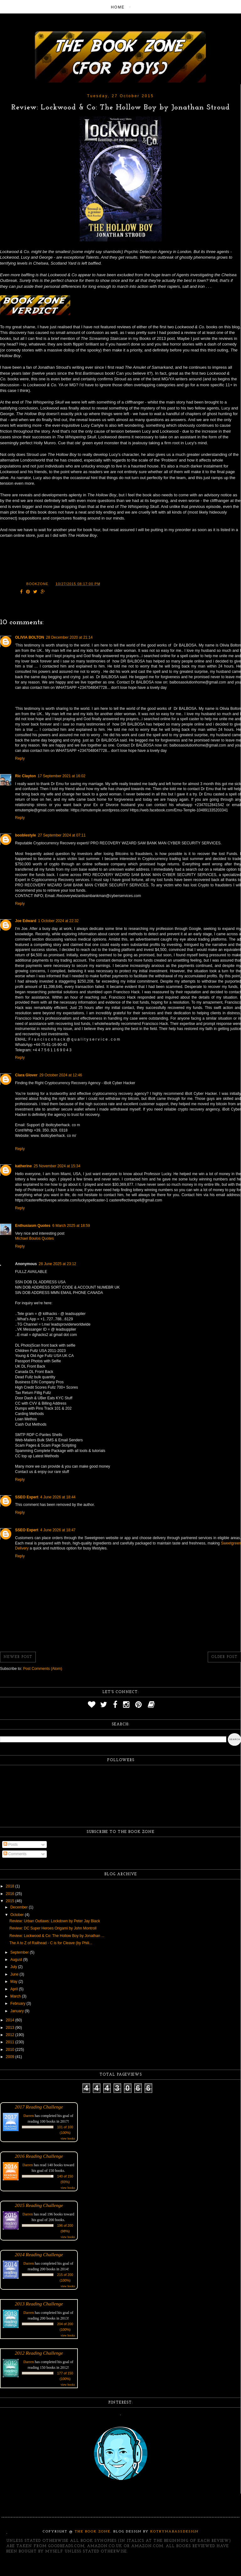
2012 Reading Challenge (39, 2353)
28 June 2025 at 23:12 (57, 1264)
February (18, 2003)
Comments (14, 1854)
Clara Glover (26, 1075)
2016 (10, 1894)
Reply (20, 758)
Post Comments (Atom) (42, 1668)
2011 (10, 2042)
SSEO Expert (26, 1497)
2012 (10, 2035)
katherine (23, 1166)
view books (68, 2138)
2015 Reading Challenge (39, 2205)
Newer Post (17, 1657)
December (19, 1907)
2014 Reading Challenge (39, 2254)
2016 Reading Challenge (39, 2156)
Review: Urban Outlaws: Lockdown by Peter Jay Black (54, 1921)
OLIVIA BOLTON (29, 637)
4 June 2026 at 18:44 (58, 1497)
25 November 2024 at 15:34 (57, 1166)
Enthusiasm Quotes (33, 1225)
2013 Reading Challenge (39, 2303)
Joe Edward (25, 921)
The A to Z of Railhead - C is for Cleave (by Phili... (50, 1943)
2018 (10, 1886)
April (14, 1989)
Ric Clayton (25, 776)
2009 (10, 2057)
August (16, 1959)
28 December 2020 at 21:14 (69, 637)
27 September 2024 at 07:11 (62, 835)
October (17, 1915)
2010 (10, 2049)
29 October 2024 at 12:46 (60, 1075)
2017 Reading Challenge (39, 2106)
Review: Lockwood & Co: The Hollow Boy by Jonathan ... (56, 1936)
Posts (10, 1844)
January (17, 2011)
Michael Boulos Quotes (34, 1238)
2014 (10, 2020)
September (20, 1952)
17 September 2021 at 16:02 (61, 776)
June (14, 1974)
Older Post (224, 1657)
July (14, 1967)
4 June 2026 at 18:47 (58, 1530)
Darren (29, 2116)
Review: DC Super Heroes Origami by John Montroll (52, 1928)
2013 (10, 2027)
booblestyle (25, 835)
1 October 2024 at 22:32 (58, 921)
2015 (10, 1901)
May (14, 1981)
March (16, 1996)
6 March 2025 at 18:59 (71, 1225)
